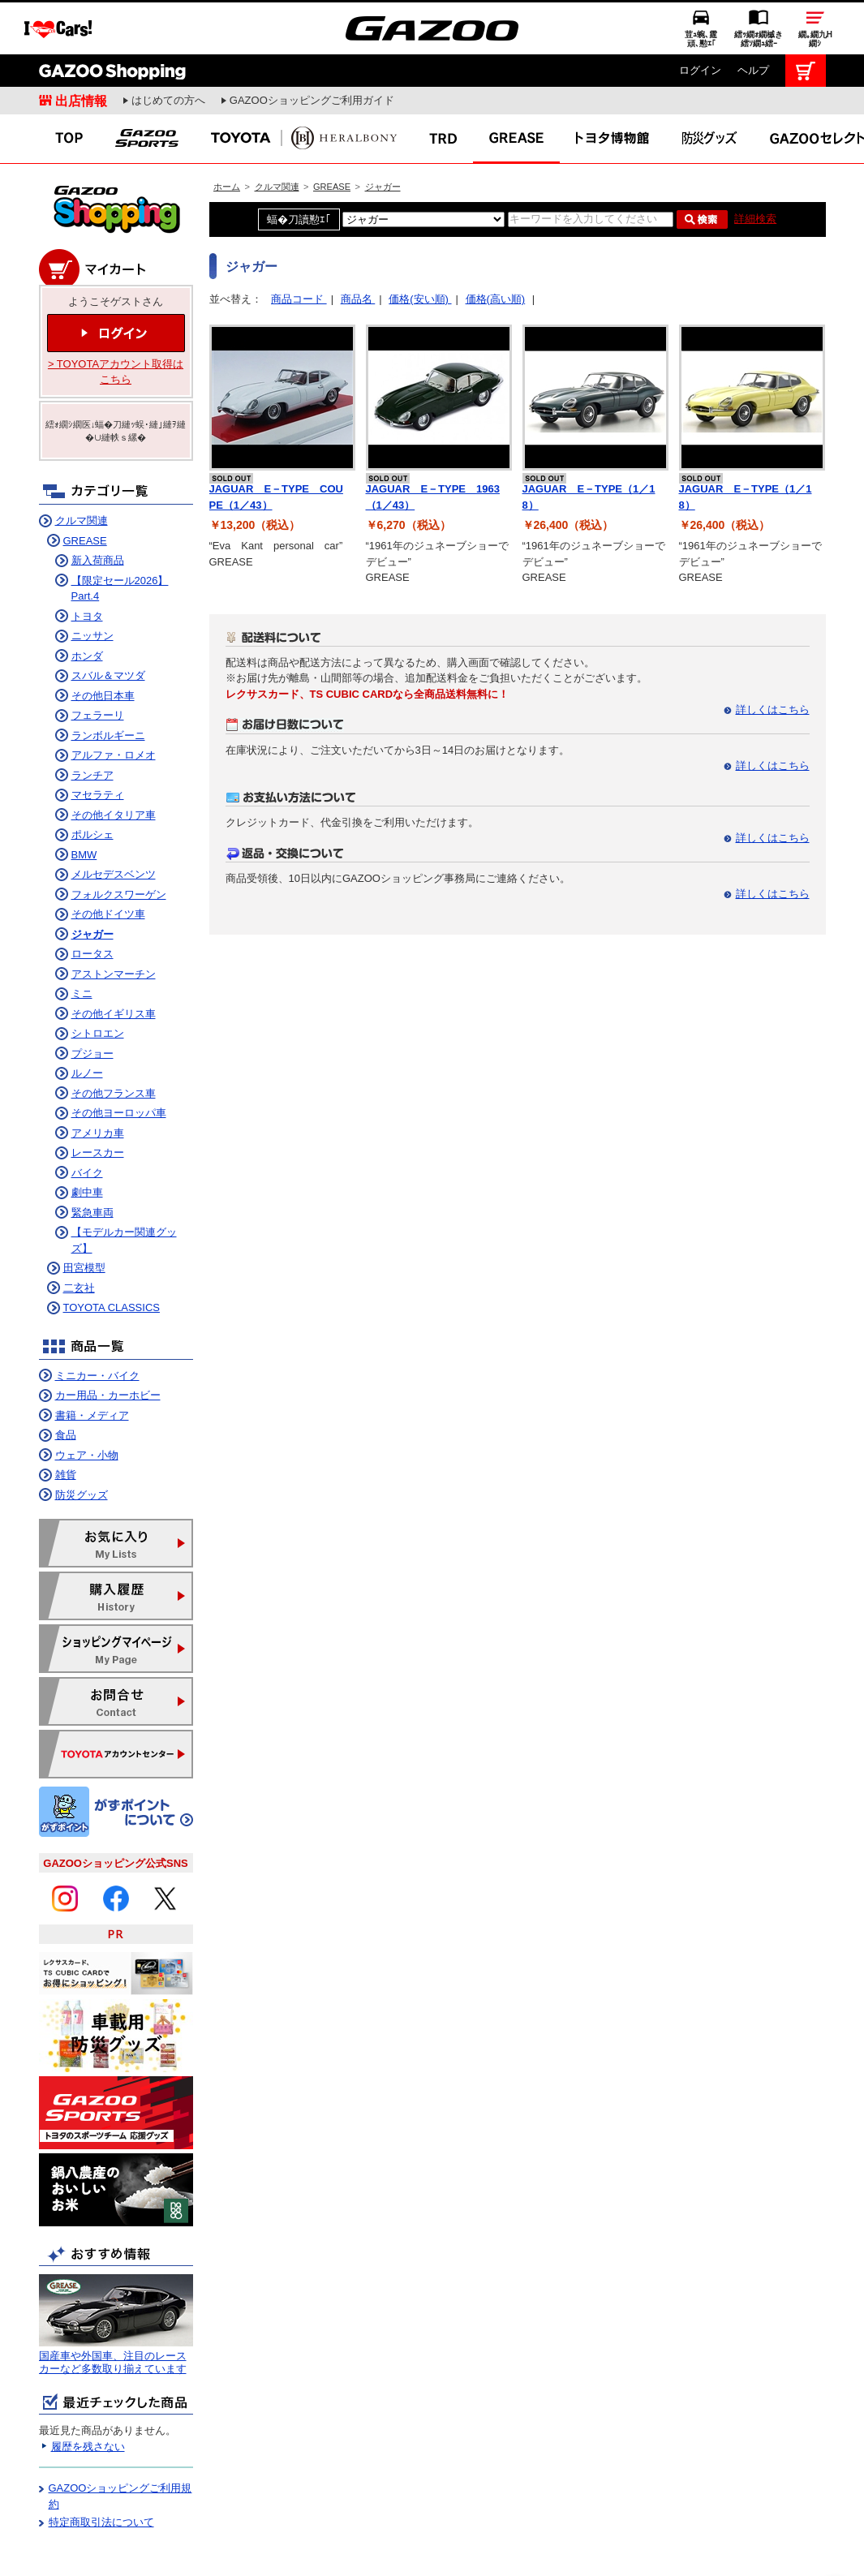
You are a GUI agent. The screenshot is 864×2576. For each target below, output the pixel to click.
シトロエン (97, 979)
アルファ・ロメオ (113, 701)
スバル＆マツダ (108, 621)
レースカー (97, 1098)
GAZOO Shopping (112, 16)
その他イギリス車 (113, 959)
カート (805, 16)
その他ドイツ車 (108, 860)
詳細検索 (755, 164)
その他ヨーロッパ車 (118, 1058)
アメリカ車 (97, 1079)
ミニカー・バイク (97, 1321)
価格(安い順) (420, 245)
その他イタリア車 (113, 761)
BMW (84, 800)
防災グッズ (81, 1440)
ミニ (81, 939)
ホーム (226, 132)
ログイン (700, 16)
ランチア (92, 721)
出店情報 (81, 46)
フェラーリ (97, 661)
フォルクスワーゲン (118, 840)
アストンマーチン (113, 920)
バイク (87, 1118)
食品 (65, 1380)
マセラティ (97, 740)
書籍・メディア (92, 1361)
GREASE (331, 132)
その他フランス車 (113, 1039)
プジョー (92, 999)
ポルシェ (92, 780)
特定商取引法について (101, 2468)
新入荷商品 (97, 506)
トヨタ (87, 562)
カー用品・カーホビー (108, 1341)
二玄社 (79, 1234)
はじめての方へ (168, 46)
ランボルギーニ (108, 681)
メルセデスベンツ (113, 820)
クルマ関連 (277, 132)
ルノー (87, 1019)
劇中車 (87, 1138)
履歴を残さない (88, 2392)
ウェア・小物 (86, 1401)
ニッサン (92, 581)
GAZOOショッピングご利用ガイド (312, 46)
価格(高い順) (496, 245)
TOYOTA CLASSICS (111, 1253)
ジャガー (383, 132)
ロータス (92, 899)
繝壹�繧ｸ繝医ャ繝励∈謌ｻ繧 (835, 2543)
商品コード (299, 245)
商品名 (358, 245)
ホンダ (87, 602)
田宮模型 (84, 1213)
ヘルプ (753, 16)
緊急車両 (92, 1158)
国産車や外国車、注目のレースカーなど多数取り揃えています (113, 2307)
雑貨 (65, 1420)
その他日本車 (103, 641)
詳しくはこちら (773, 655)
